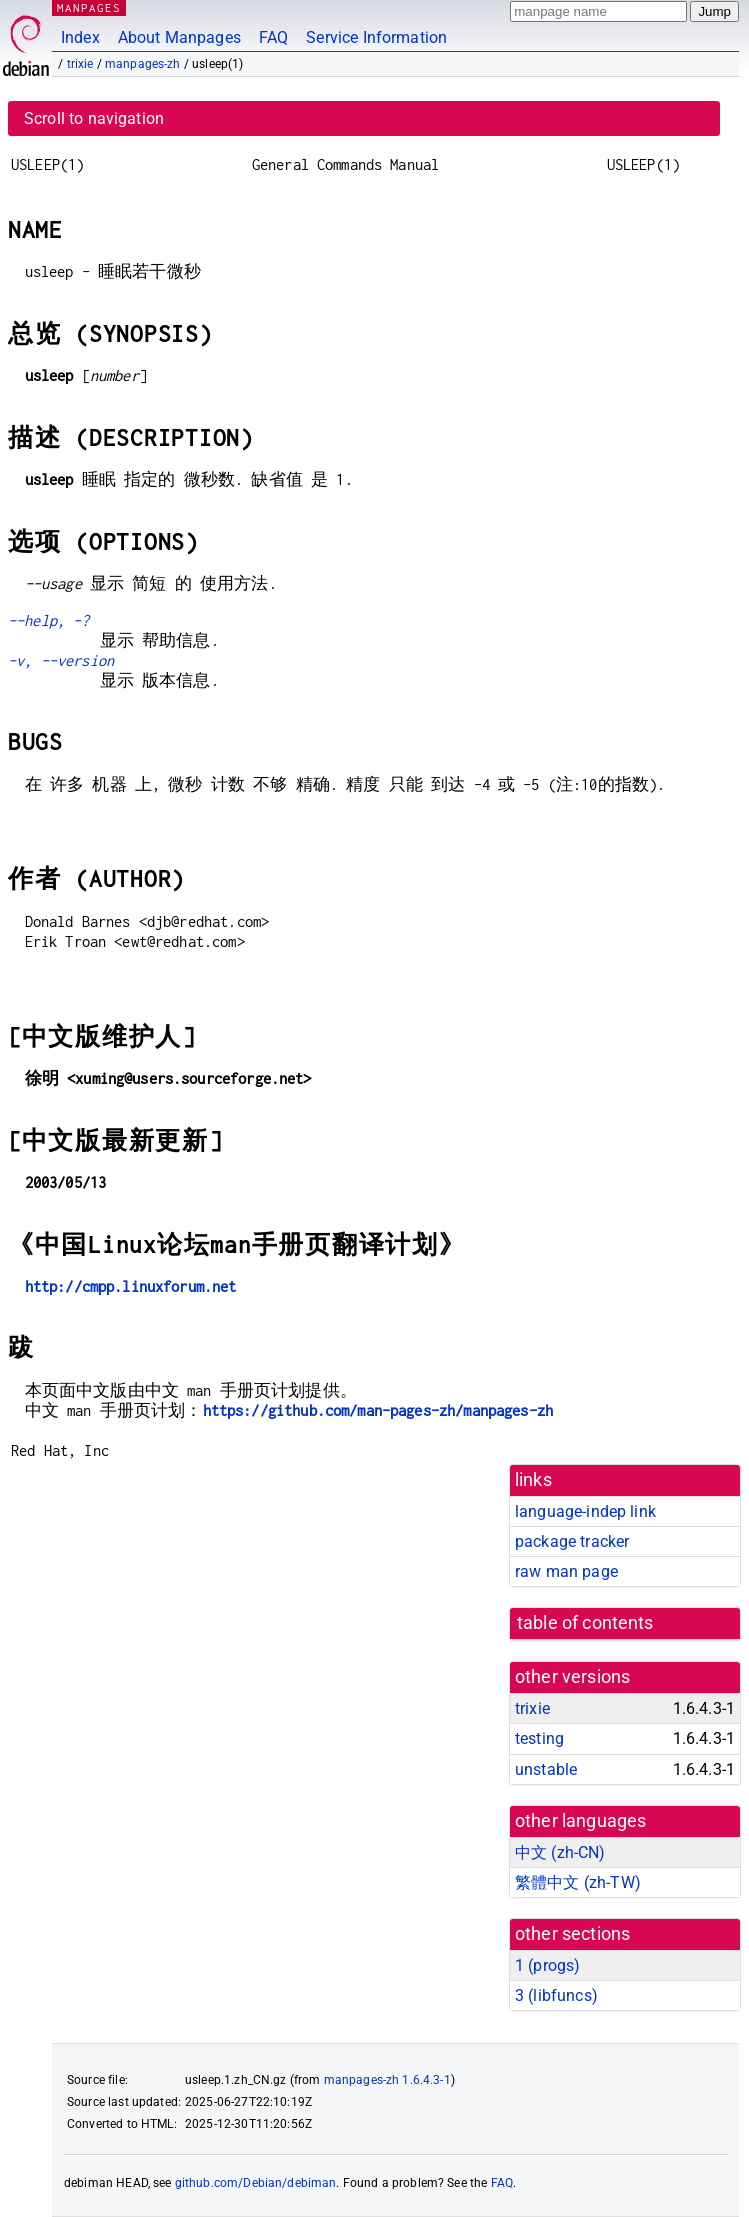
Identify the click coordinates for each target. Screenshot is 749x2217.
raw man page (566, 1571)
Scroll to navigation (94, 118)
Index (80, 37)
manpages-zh (143, 64)
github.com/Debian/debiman (256, 2183)
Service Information (376, 37)
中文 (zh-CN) (560, 1852)
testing (539, 1738)
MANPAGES (89, 7)
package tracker (572, 1541)
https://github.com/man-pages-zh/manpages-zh (378, 1410)
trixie (80, 64)
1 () (547, 1965)
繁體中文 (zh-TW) (578, 1882)
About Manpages (179, 37)
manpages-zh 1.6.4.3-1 (387, 2080)
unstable (546, 1769)
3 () (556, 1995)
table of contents (585, 1623)
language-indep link (585, 1511)
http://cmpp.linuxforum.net (131, 1286)
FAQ (273, 37)
